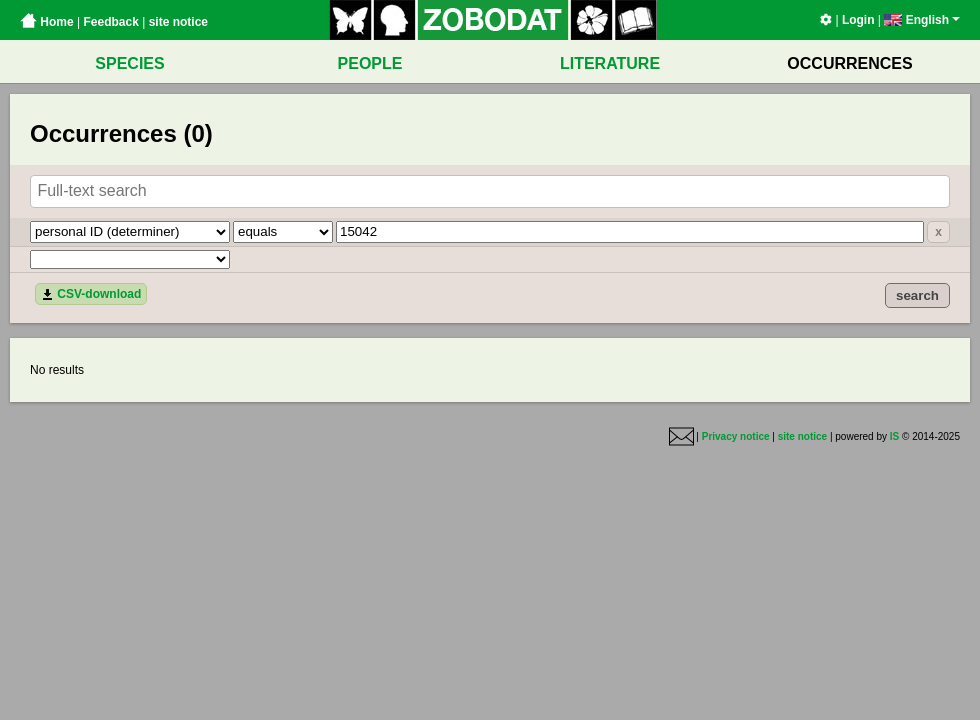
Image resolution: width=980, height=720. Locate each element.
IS (894, 436)
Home (47, 22)
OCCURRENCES (849, 63)
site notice (178, 22)
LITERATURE (610, 63)
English (922, 20)
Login (858, 20)
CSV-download (91, 294)
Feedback (110, 22)
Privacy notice (736, 436)
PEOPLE (370, 63)
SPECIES (129, 63)
